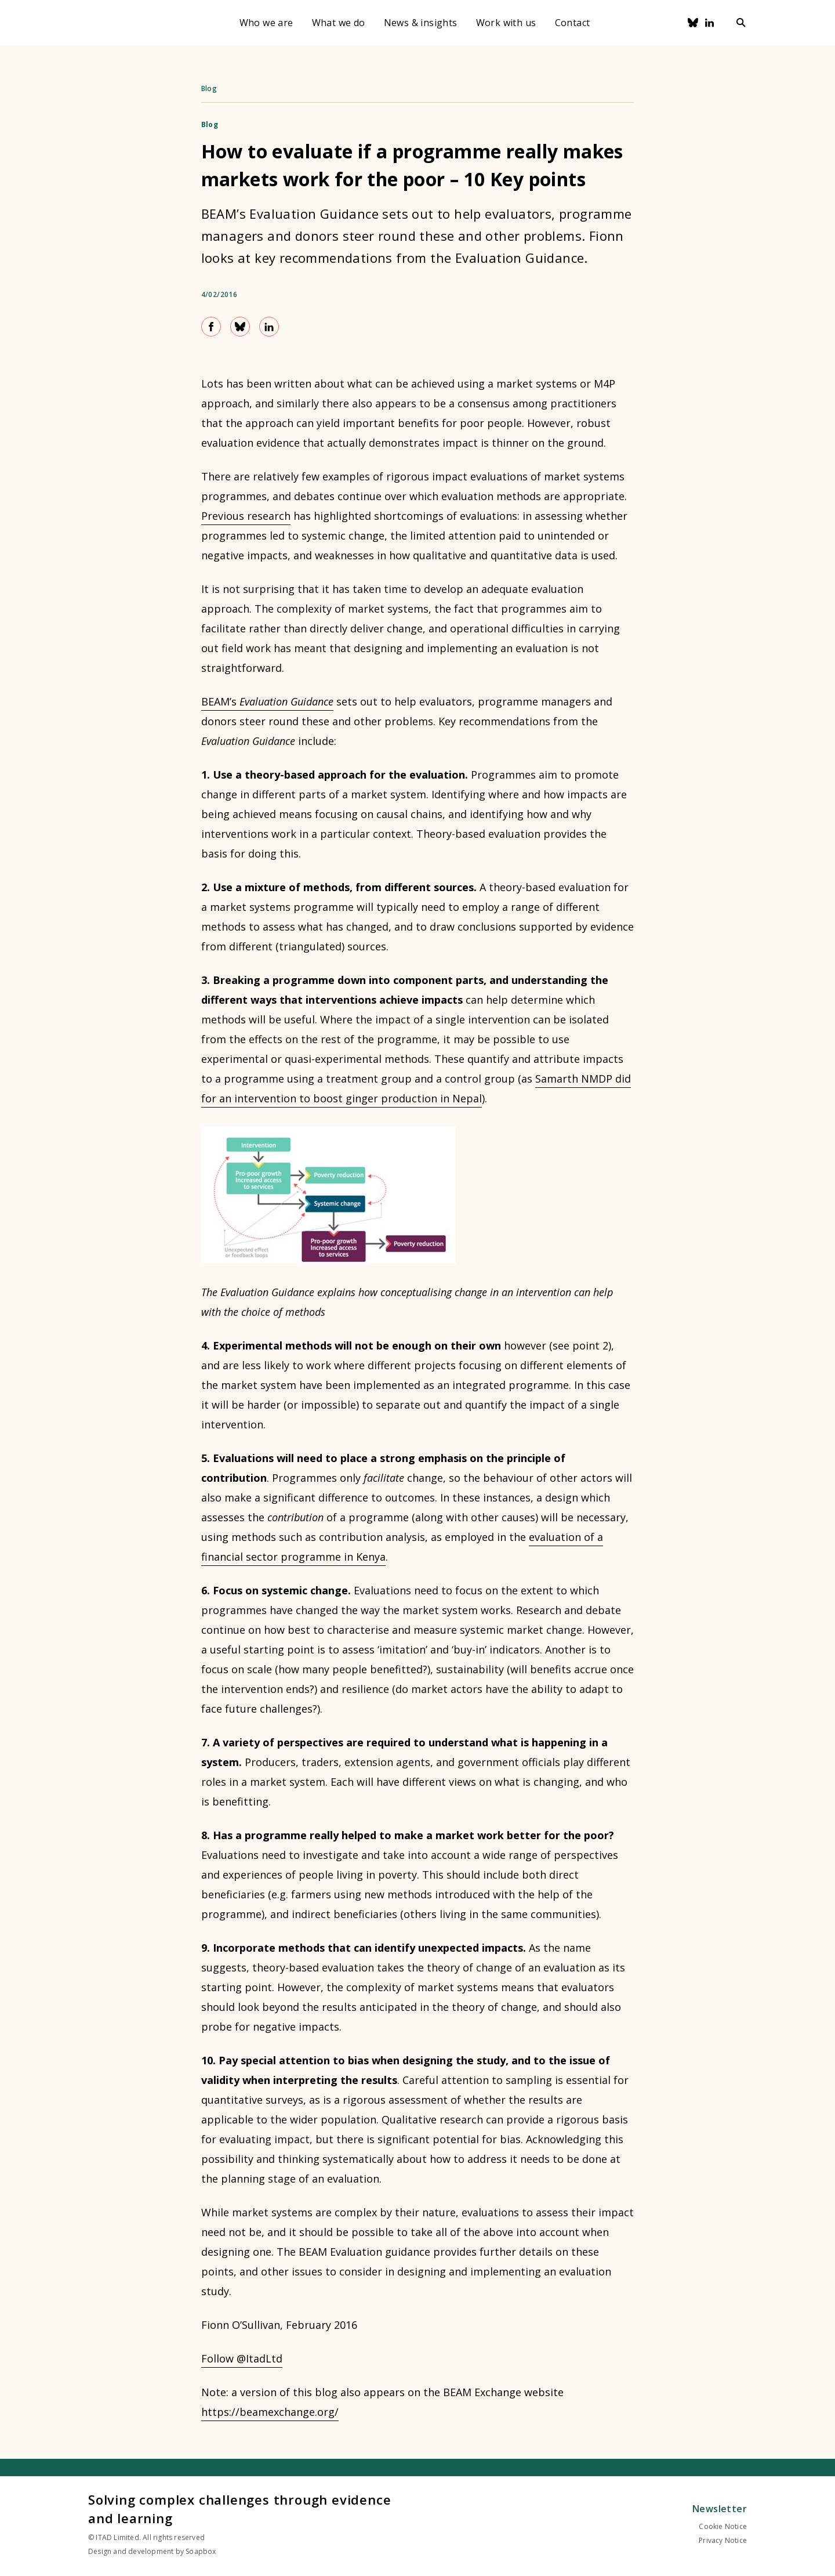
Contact (572, 22)
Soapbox (201, 2551)
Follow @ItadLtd (241, 2358)
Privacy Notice (723, 2540)
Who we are (266, 22)
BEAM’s (267, 701)
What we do (338, 22)
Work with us (506, 22)
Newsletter (719, 2508)
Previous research (246, 516)
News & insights (421, 22)
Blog (209, 88)
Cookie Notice (723, 2526)
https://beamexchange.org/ (270, 2412)
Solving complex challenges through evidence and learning (239, 2509)
